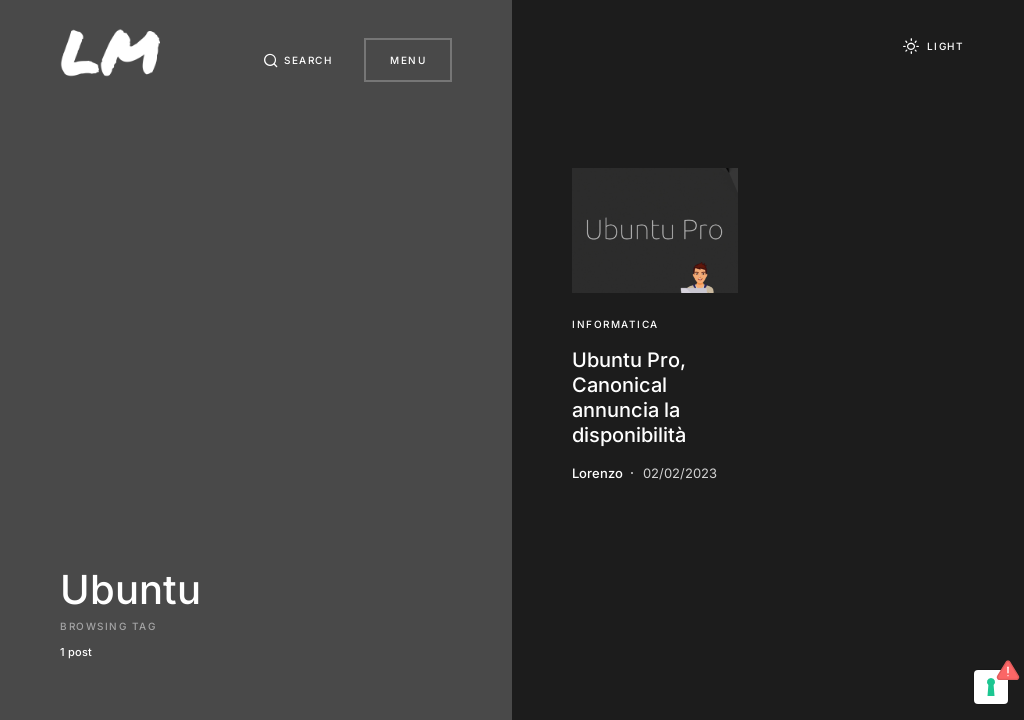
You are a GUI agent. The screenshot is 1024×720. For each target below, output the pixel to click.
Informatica (615, 324)
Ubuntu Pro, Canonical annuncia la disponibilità (629, 397)
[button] (298, 60)
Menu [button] (408, 60)
